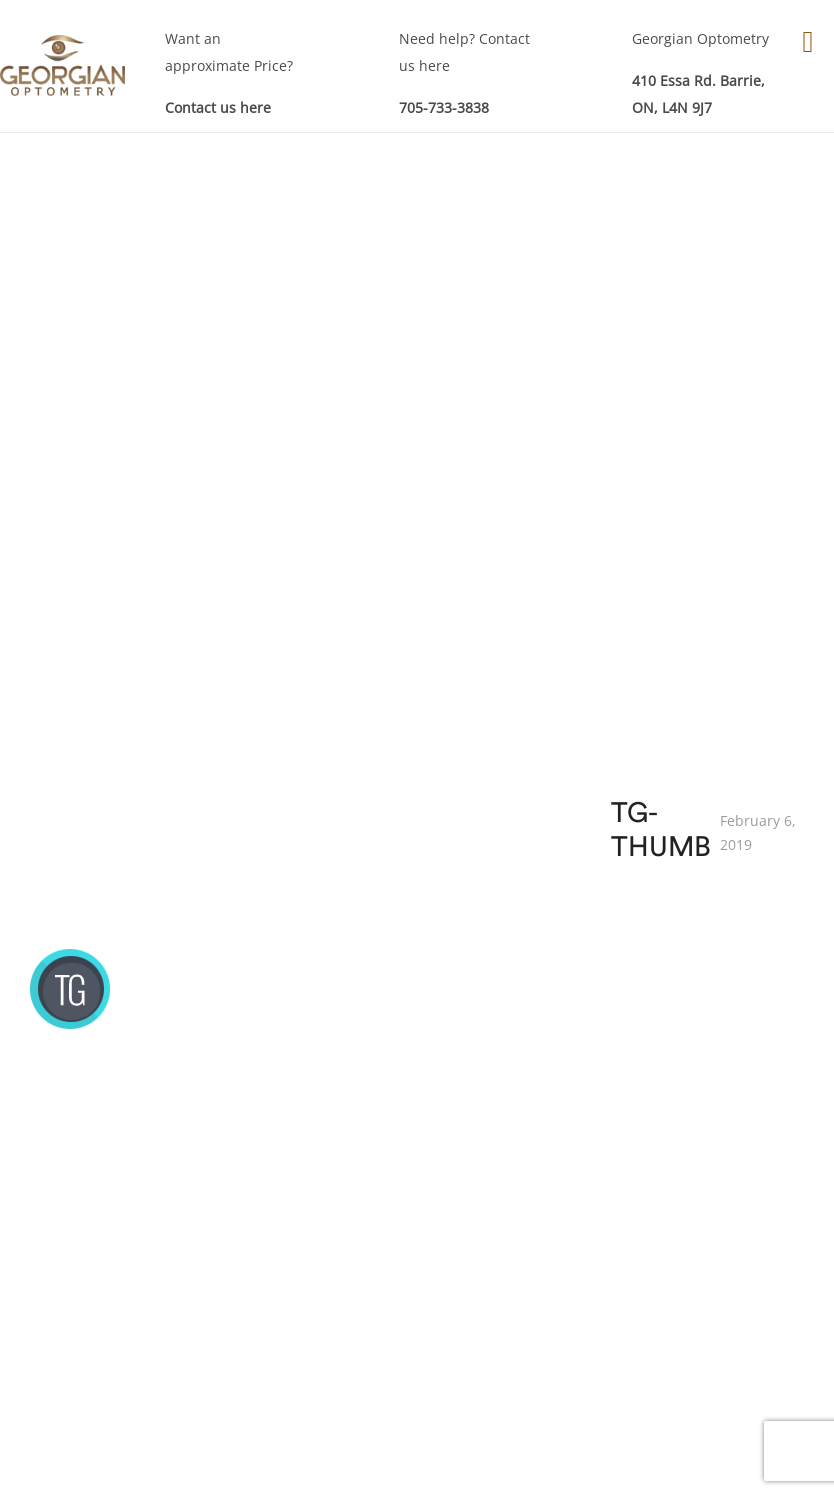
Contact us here (218, 107)
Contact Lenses (550, 1257)
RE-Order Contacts (562, 1289)
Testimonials (709, 1289)
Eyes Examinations (229, 1161)
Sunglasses (537, 1321)
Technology (705, 1257)
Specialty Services (393, 1305)
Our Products (544, 1193)
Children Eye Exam (396, 1273)
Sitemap (694, 1321)
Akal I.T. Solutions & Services (688, 1461)
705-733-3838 (444, 107)
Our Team (700, 1225)
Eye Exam (365, 1241)
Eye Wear (531, 1225)
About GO (699, 1193)
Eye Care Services (392, 1209)
